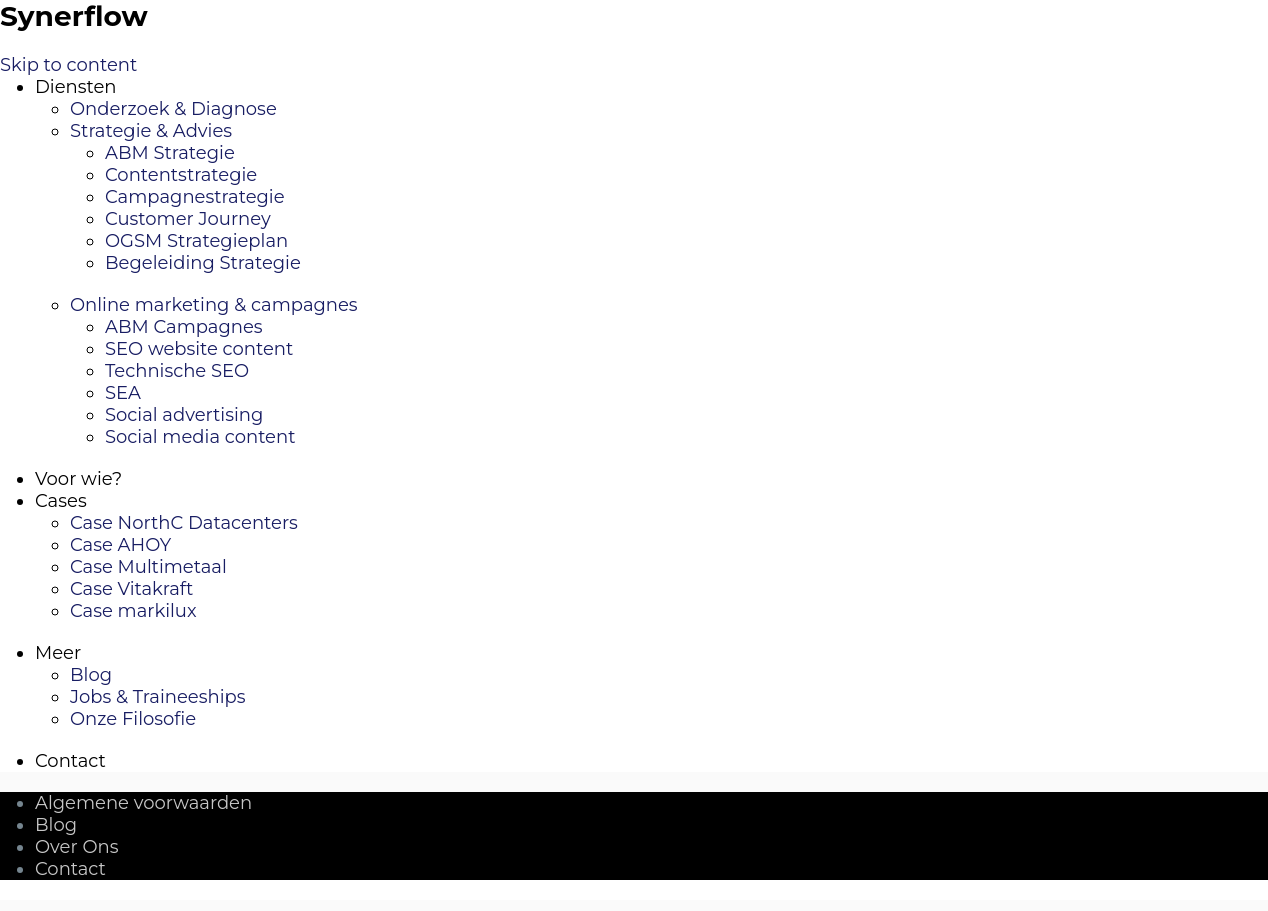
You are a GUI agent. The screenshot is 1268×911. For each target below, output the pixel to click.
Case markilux (133, 611)
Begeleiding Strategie (203, 263)
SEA (123, 393)
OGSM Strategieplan (196, 241)
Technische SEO (177, 371)
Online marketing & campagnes (214, 305)
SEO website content (199, 349)
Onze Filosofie (133, 719)
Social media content (200, 437)
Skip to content (68, 65)
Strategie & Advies (151, 131)
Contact (70, 761)
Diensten (76, 87)
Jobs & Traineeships (158, 697)
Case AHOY (120, 545)
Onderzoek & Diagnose (173, 109)
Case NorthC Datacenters (184, 523)
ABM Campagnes (184, 327)
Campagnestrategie (195, 197)
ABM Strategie (170, 153)
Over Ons (76, 847)
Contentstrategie (181, 175)
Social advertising (184, 415)
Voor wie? (78, 479)
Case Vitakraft (131, 589)
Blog (91, 675)
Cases (61, 501)
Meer (58, 653)
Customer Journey (188, 219)
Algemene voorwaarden (143, 803)
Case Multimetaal (148, 567)
